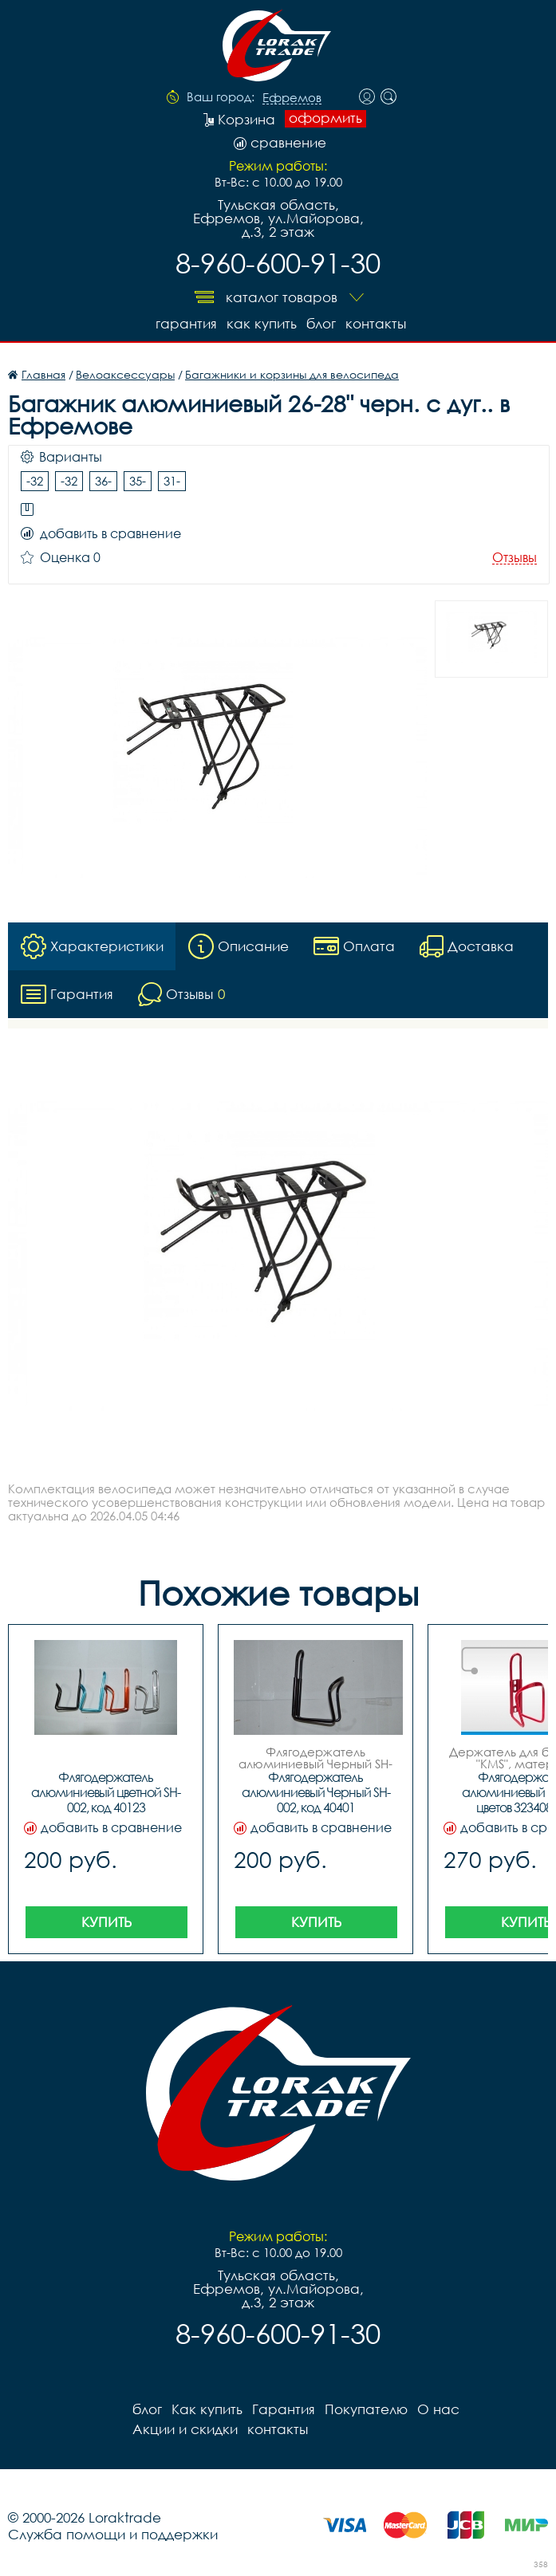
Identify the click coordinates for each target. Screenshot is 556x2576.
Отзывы (514, 557)
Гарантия (186, 323)
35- (137, 481)
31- (172, 481)
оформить (325, 118)
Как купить (262, 323)
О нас (438, 2409)
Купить (106, 1921)
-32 (34, 481)
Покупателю (366, 2409)
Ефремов (291, 98)
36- (103, 481)
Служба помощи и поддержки (113, 2534)
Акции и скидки (185, 2429)
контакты (375, 323)
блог (321, 323)
